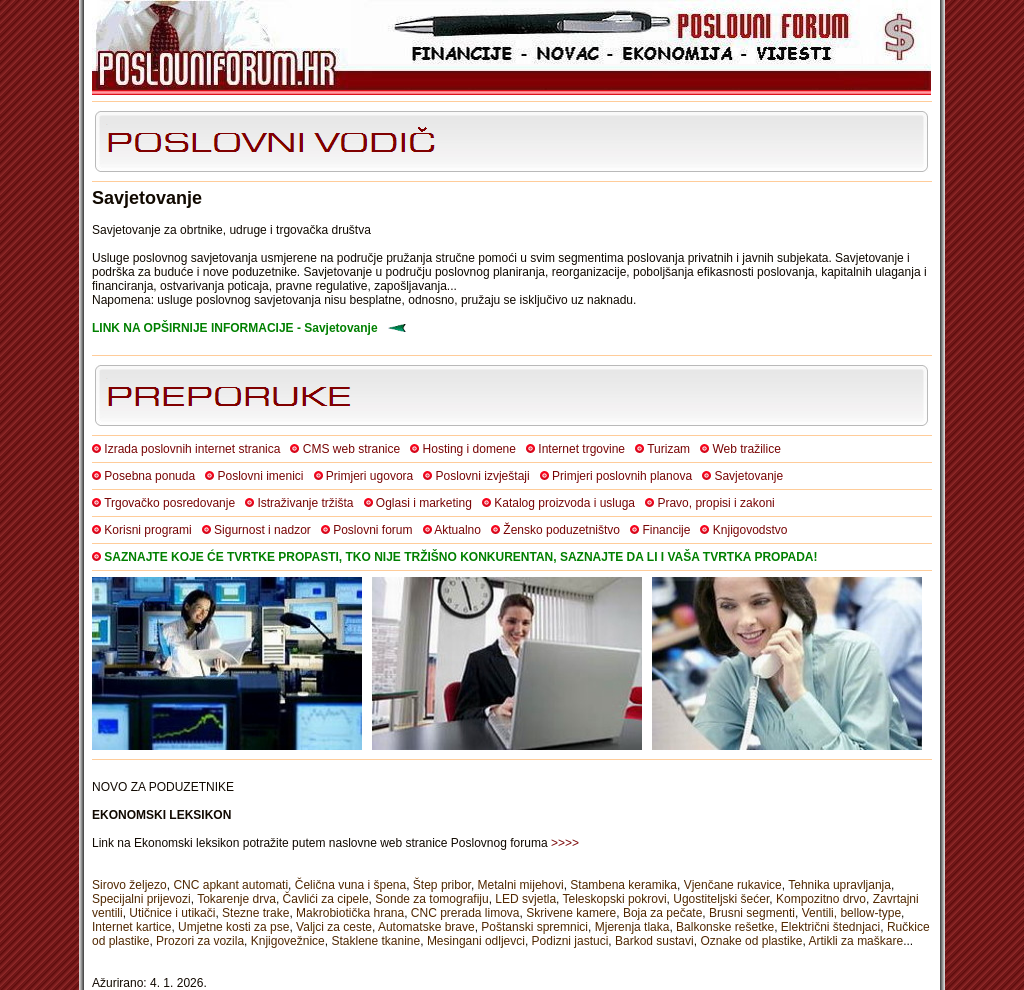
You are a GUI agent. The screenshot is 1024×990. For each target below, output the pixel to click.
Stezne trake (255, 913)
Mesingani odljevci (476, 941)
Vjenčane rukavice (733, 885)
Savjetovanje (748, 476)
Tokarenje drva (236, 899)
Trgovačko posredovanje (169, 503)
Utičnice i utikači (172, 913)
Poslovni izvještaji (483, 476)
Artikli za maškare (855, 941)
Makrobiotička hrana (350, 913)
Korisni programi (147, 530)
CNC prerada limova (465, 913)
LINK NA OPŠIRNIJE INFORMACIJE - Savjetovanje (235, 328)
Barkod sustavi (654, 941)
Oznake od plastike (751, 941)
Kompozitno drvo (821, 899)
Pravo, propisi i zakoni (715, 503)
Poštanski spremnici (534, 927)
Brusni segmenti (752, 913)
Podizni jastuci (570, 941)
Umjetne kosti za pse (233, 927)
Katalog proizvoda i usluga (564, 503)
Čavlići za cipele (326, 899)
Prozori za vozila (200, 941)
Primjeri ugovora (369, 476)
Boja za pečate (662, 913)
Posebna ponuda (149, 476)
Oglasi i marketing (424, 503)
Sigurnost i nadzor (262, 530)
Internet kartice (131, 927)
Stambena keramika (623, 885)
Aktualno (457, 530)
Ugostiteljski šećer (721, 899)
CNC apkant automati (230, 885)
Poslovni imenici (260, 476)
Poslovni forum (372, 530)
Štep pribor (442, 885)
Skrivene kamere (571, 913)
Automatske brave (426, 927)
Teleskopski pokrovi (615, 899)
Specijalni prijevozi (141, 899)
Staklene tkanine (375, 941)
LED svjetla (525, 899)
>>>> (565, 843)
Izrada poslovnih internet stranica (192, 449)
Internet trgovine (581, 449)
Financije (666, 530)
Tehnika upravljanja (839, 885)
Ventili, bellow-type (851, 913)
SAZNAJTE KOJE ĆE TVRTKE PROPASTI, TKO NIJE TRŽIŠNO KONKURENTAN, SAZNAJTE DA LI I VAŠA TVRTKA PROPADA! (460, 557)
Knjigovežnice (288, 941)
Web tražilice (746, 449)
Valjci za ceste (334, 927)
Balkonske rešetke (725, 927)
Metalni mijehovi (521, 885)
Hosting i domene (469, 449)
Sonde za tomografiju (431, 899)
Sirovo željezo (129, 885)
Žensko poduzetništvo (561, 530)
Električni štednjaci (830, 927)
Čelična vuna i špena (350, 885)
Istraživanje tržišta (305, 503)
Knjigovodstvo (750, 530)
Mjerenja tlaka (632, 927)
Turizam (668, 449)
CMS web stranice (351, 449)
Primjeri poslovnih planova (622, 476)
